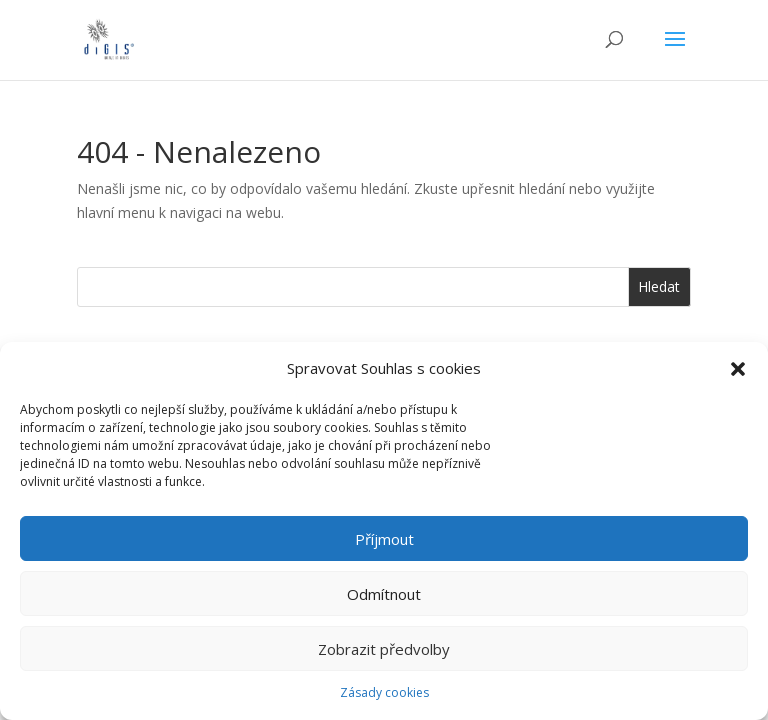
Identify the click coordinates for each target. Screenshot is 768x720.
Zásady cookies (384, 692)
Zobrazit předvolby (384, 649)
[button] (738, 369)
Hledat (659, 286)
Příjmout (384, 539)
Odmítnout (384, 594)
